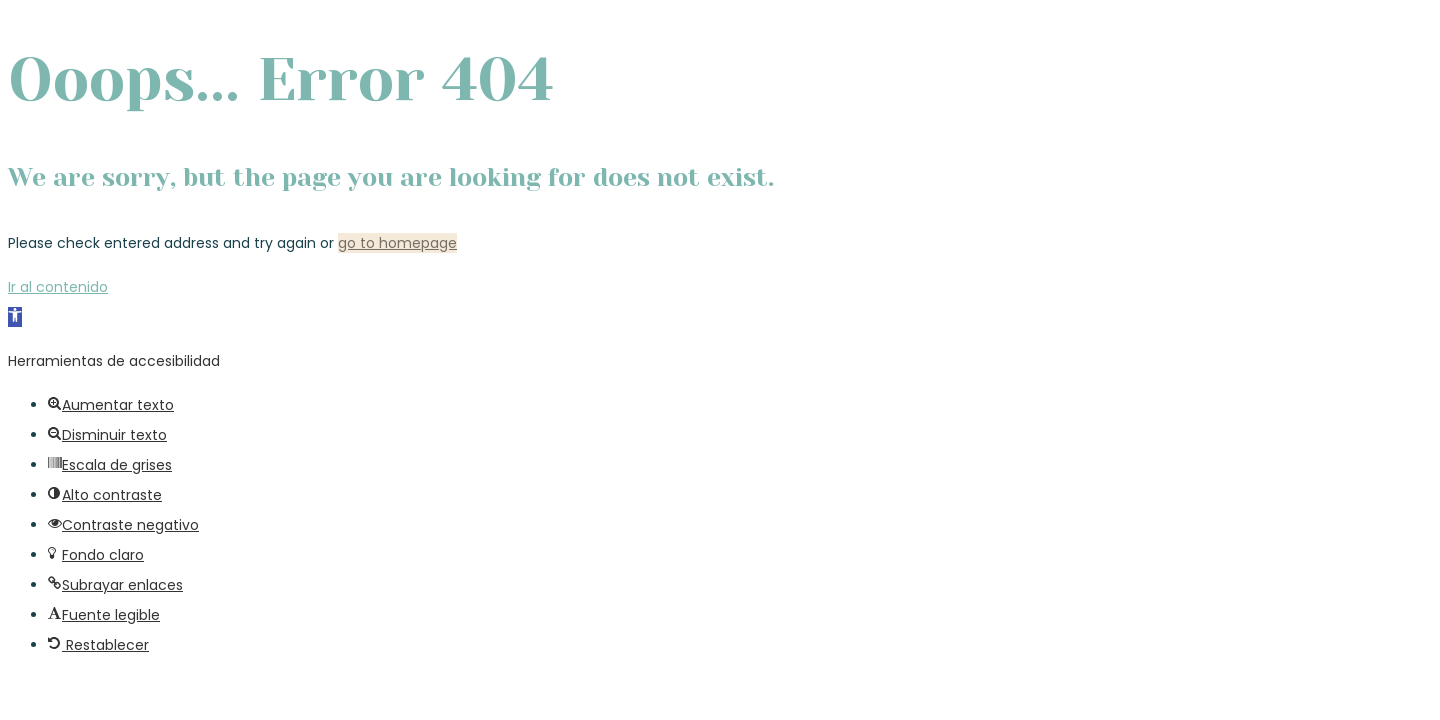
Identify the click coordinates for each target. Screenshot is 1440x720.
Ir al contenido (58, 287)
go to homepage (397, 243)
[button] (15, 317)
